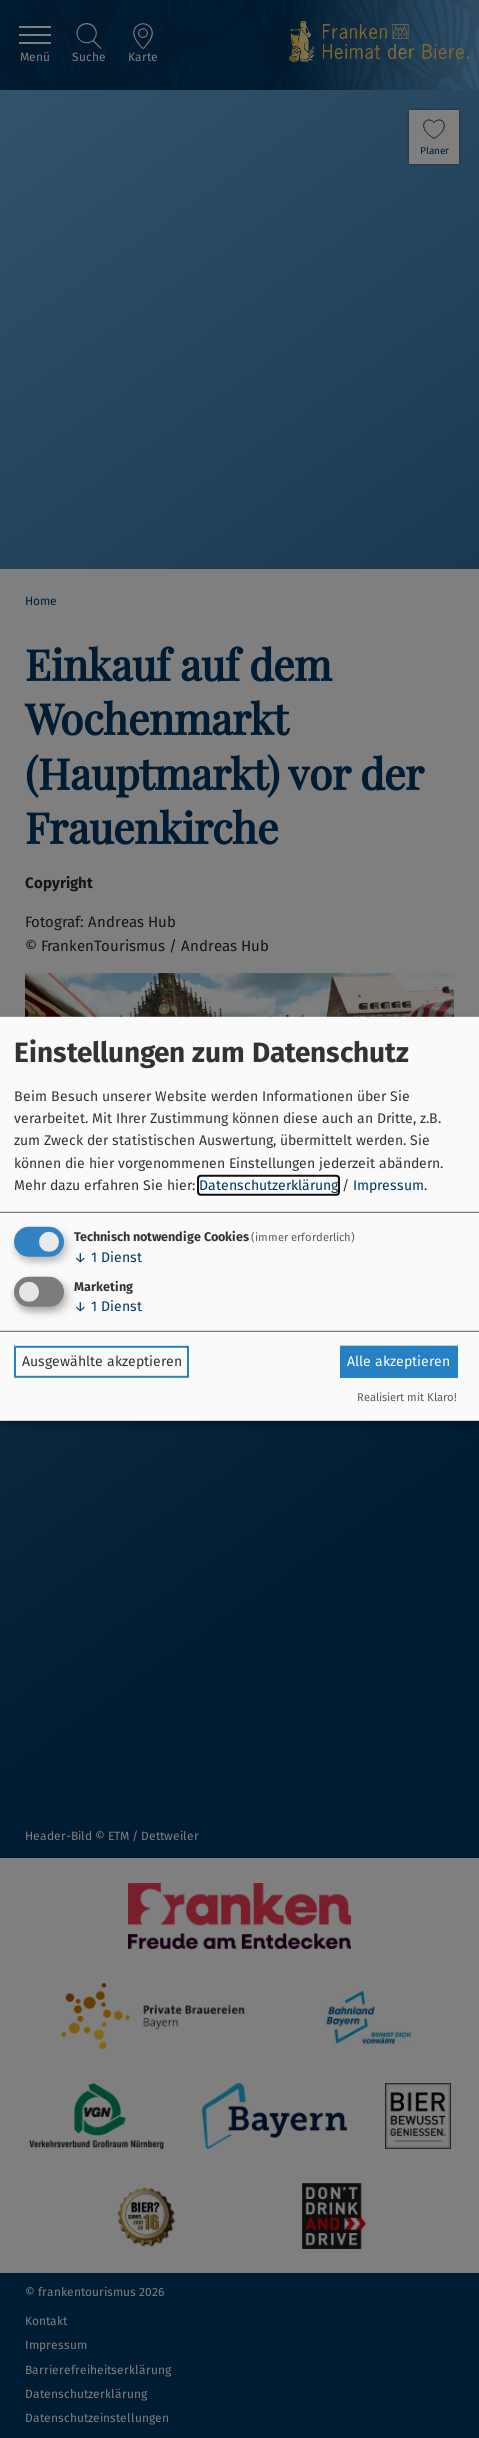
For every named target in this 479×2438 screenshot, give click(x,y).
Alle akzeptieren (398, 1361)
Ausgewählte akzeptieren (102, 1361)
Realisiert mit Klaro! (407, 1397)
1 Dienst (108, 1256)
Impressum (388, 1185)
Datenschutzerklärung (268, 1185)
